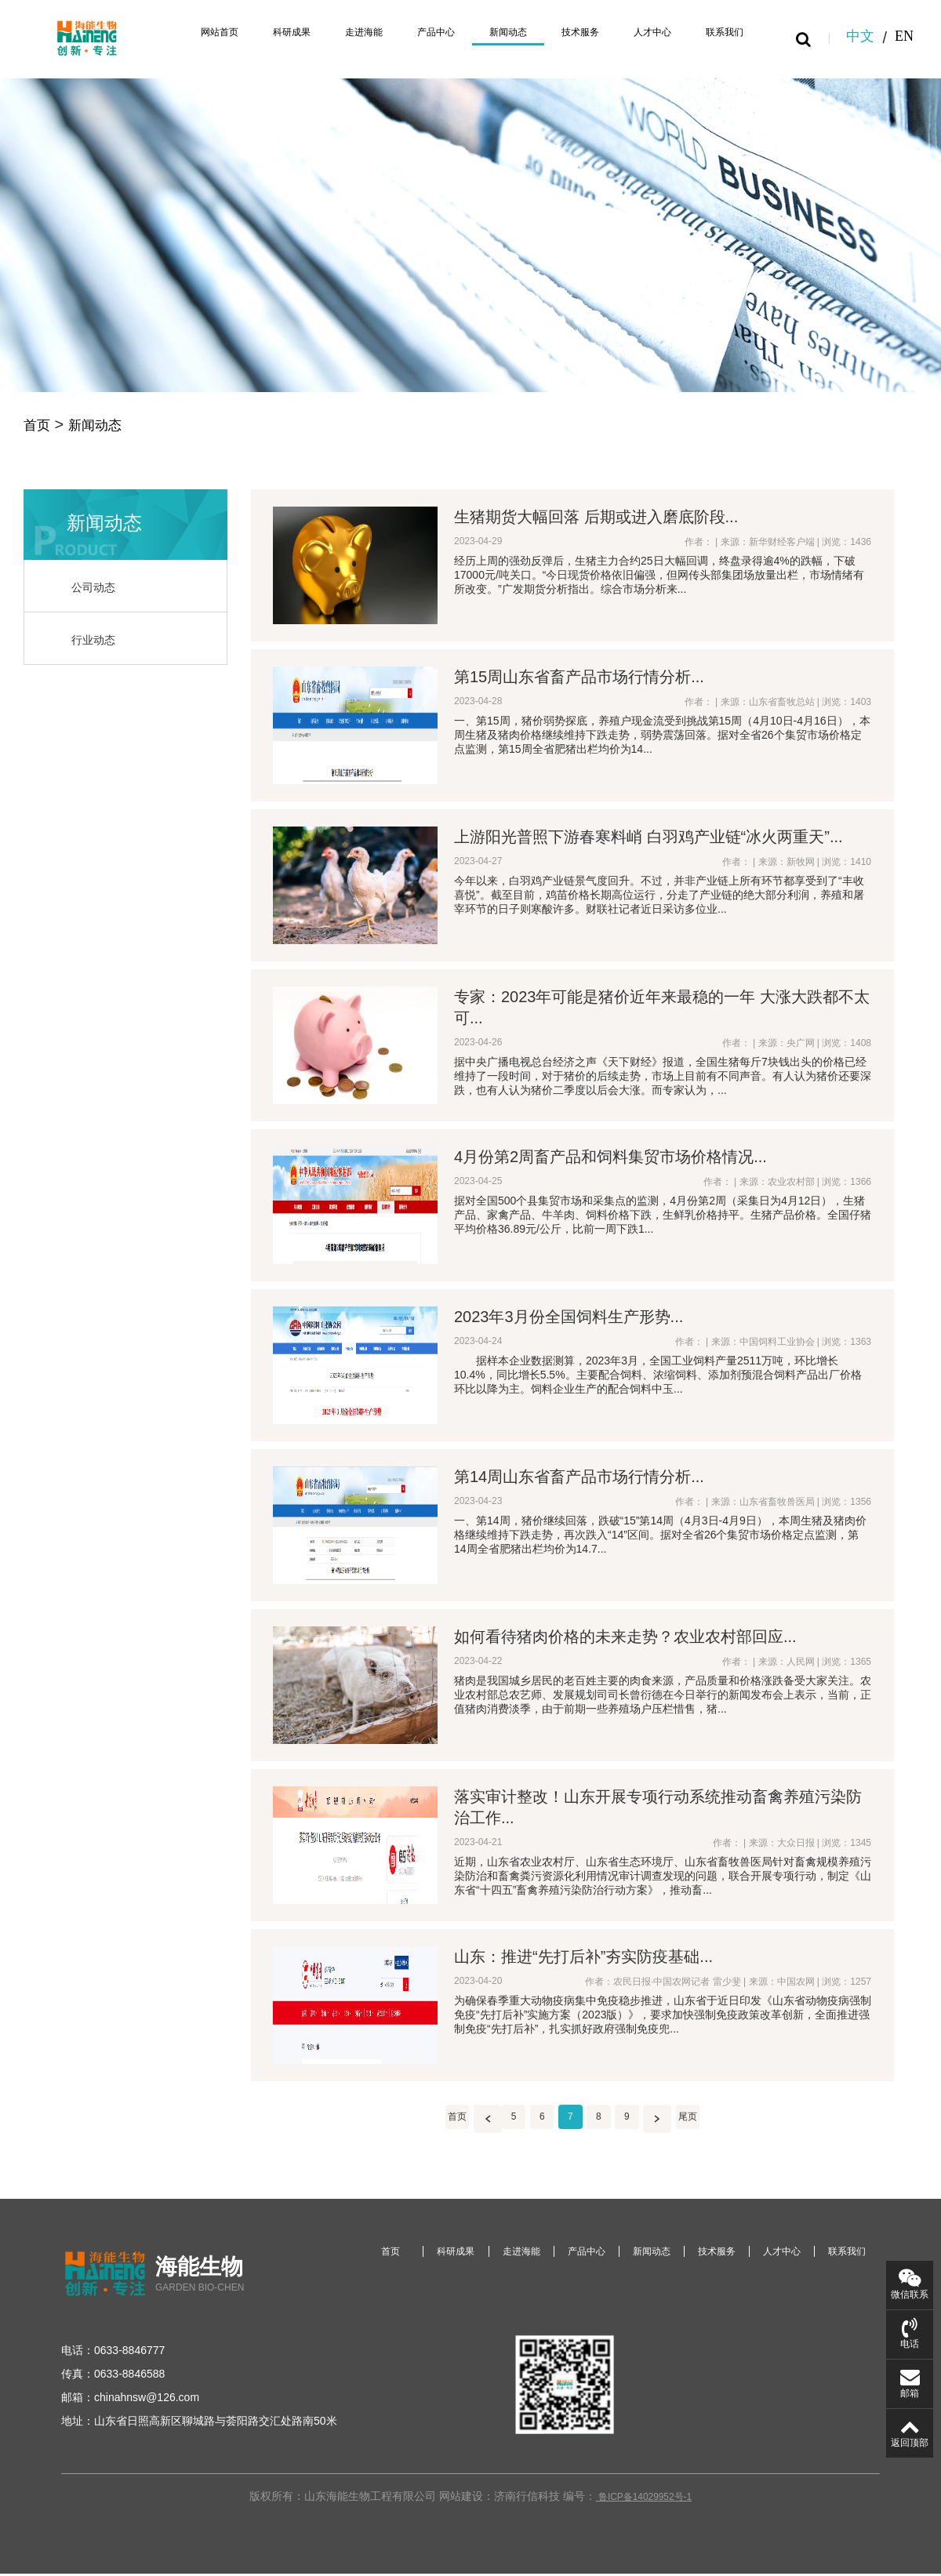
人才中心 (643, 33)
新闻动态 (486, 33)
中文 (860, 37)
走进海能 (329, 33)
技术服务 (565, 33)
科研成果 (251, 33)
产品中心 (408, 33)
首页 (39, 425)
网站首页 (172, 33)
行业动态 (96, 642)
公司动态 (96, 590)
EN (904, 37)
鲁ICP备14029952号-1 (643, 2520)
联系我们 (721, 33)
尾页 (703, 2121)
